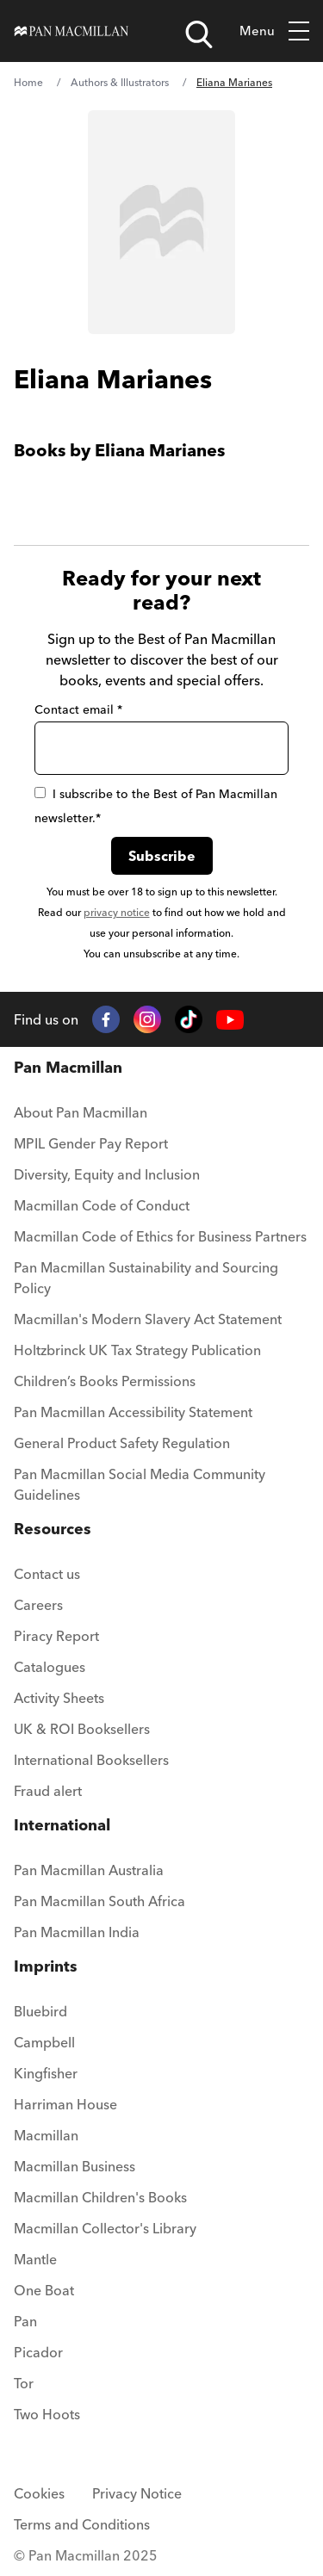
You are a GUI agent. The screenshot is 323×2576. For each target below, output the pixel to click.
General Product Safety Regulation (122, 1443)
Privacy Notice (137, 2493)
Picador (38, 2352)
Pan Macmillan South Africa (99, 1901)
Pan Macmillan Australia (89, 1870)
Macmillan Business (74, 2166)
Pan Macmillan (68, 1067)
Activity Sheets (59, 1697)
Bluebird (40, 2011)
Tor (24, 2383)
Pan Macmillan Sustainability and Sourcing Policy (146, 1278)
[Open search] (199, 34)
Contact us (47, 1573)
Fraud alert (48, 1790)
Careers (38, 1604)
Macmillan (46, 2135)
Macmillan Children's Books (100, 2197)
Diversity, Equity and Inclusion (107, 1174)
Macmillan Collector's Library (105, 2228)
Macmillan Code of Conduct (101, 1205)
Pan (25, 2321)
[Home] (71, 31)
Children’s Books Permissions (105, 1381)
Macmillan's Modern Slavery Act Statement (148, 1319)
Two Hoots (47, 2414)
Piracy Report (56, 1635)
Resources (52, 1529)
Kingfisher (46, 2073)
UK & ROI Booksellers (82, 1728)
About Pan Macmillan (80, 1112)
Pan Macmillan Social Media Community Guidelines (139, 1484)
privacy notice (117, 912)
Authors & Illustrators (120, 82)
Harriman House (65, 2104)
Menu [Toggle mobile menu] (274, 31)
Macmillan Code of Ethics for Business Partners (160, 1236)
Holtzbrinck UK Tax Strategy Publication (137, 1350)
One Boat (44, 2290)
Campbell (44, 2042)
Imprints (46, 1966)
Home (28, 82)
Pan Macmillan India (77, 1932)
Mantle (35, 2259)
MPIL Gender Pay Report (91, 1143)
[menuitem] (161, 1117)
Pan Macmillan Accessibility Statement (133, 1412)
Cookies (39, 2493)
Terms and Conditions (82, 2524)
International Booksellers (91, 1759)
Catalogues (49, 1666)
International (62, 1825)
